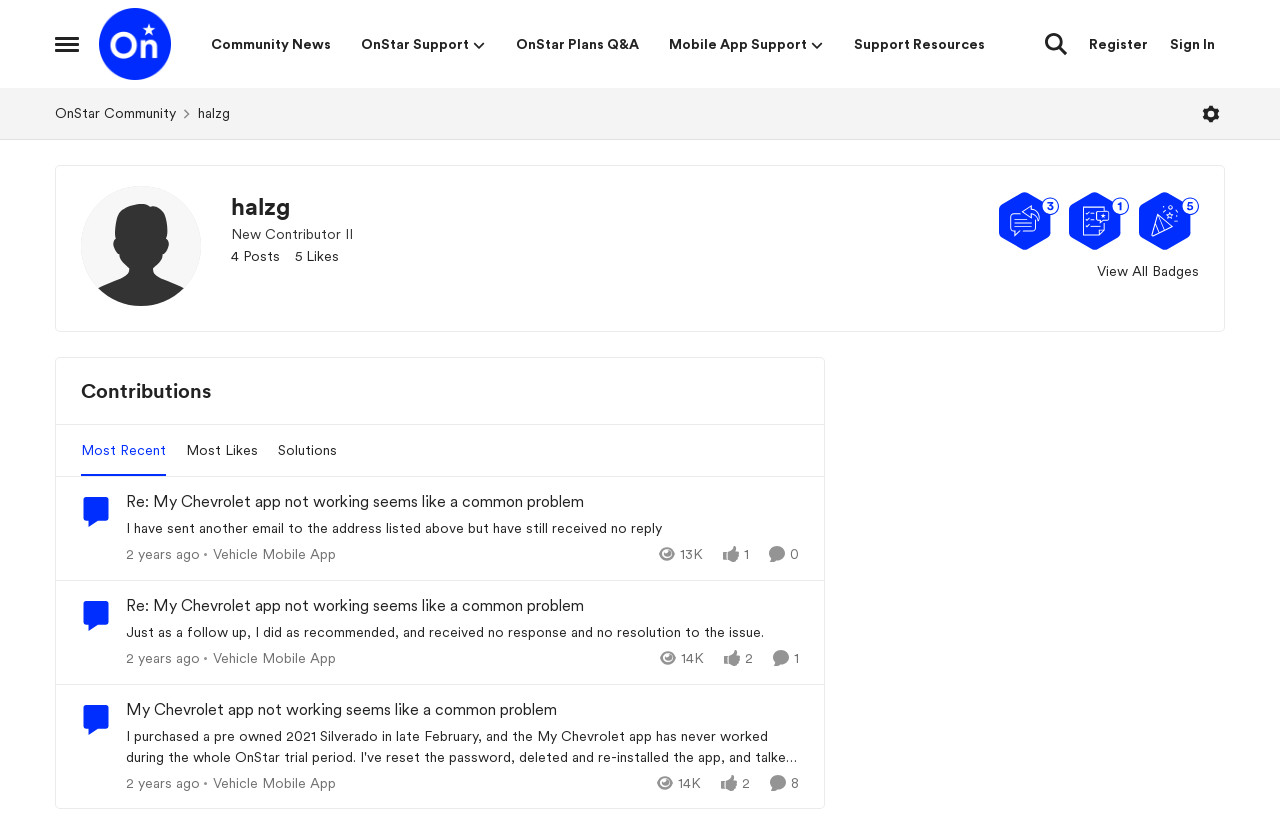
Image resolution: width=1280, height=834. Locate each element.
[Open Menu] (1211, 114)
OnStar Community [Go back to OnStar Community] (115, 113)
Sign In (1192, 44)
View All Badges (1148, 271)
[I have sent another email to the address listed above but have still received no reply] (462, 528)
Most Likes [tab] (222, 450)
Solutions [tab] (307, 450)
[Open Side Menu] (67, 44)
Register (1118, 44)
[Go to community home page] (135, 44)
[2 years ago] (163, 554)
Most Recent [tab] (123, 450)
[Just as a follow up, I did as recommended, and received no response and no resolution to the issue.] (462, 632)
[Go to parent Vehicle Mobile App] (270, 554)
